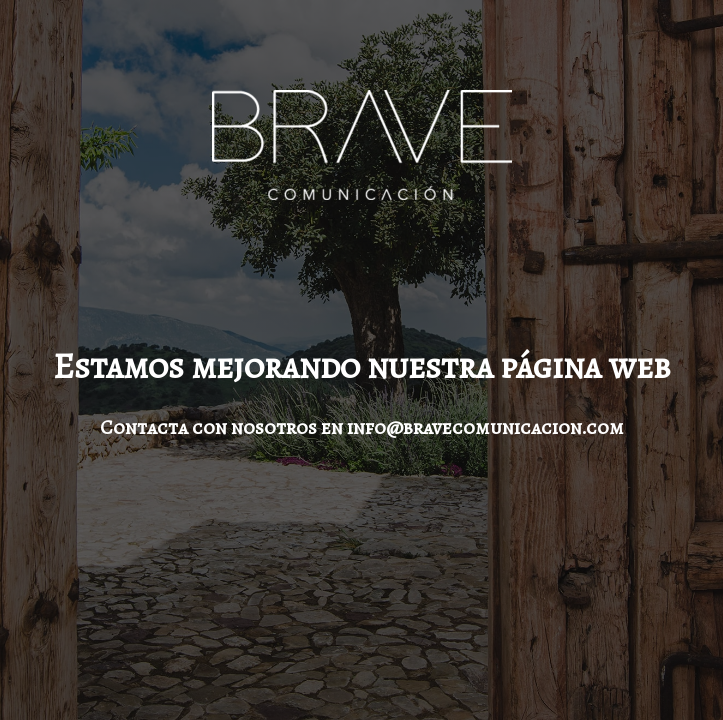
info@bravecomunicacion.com (485, 427)
